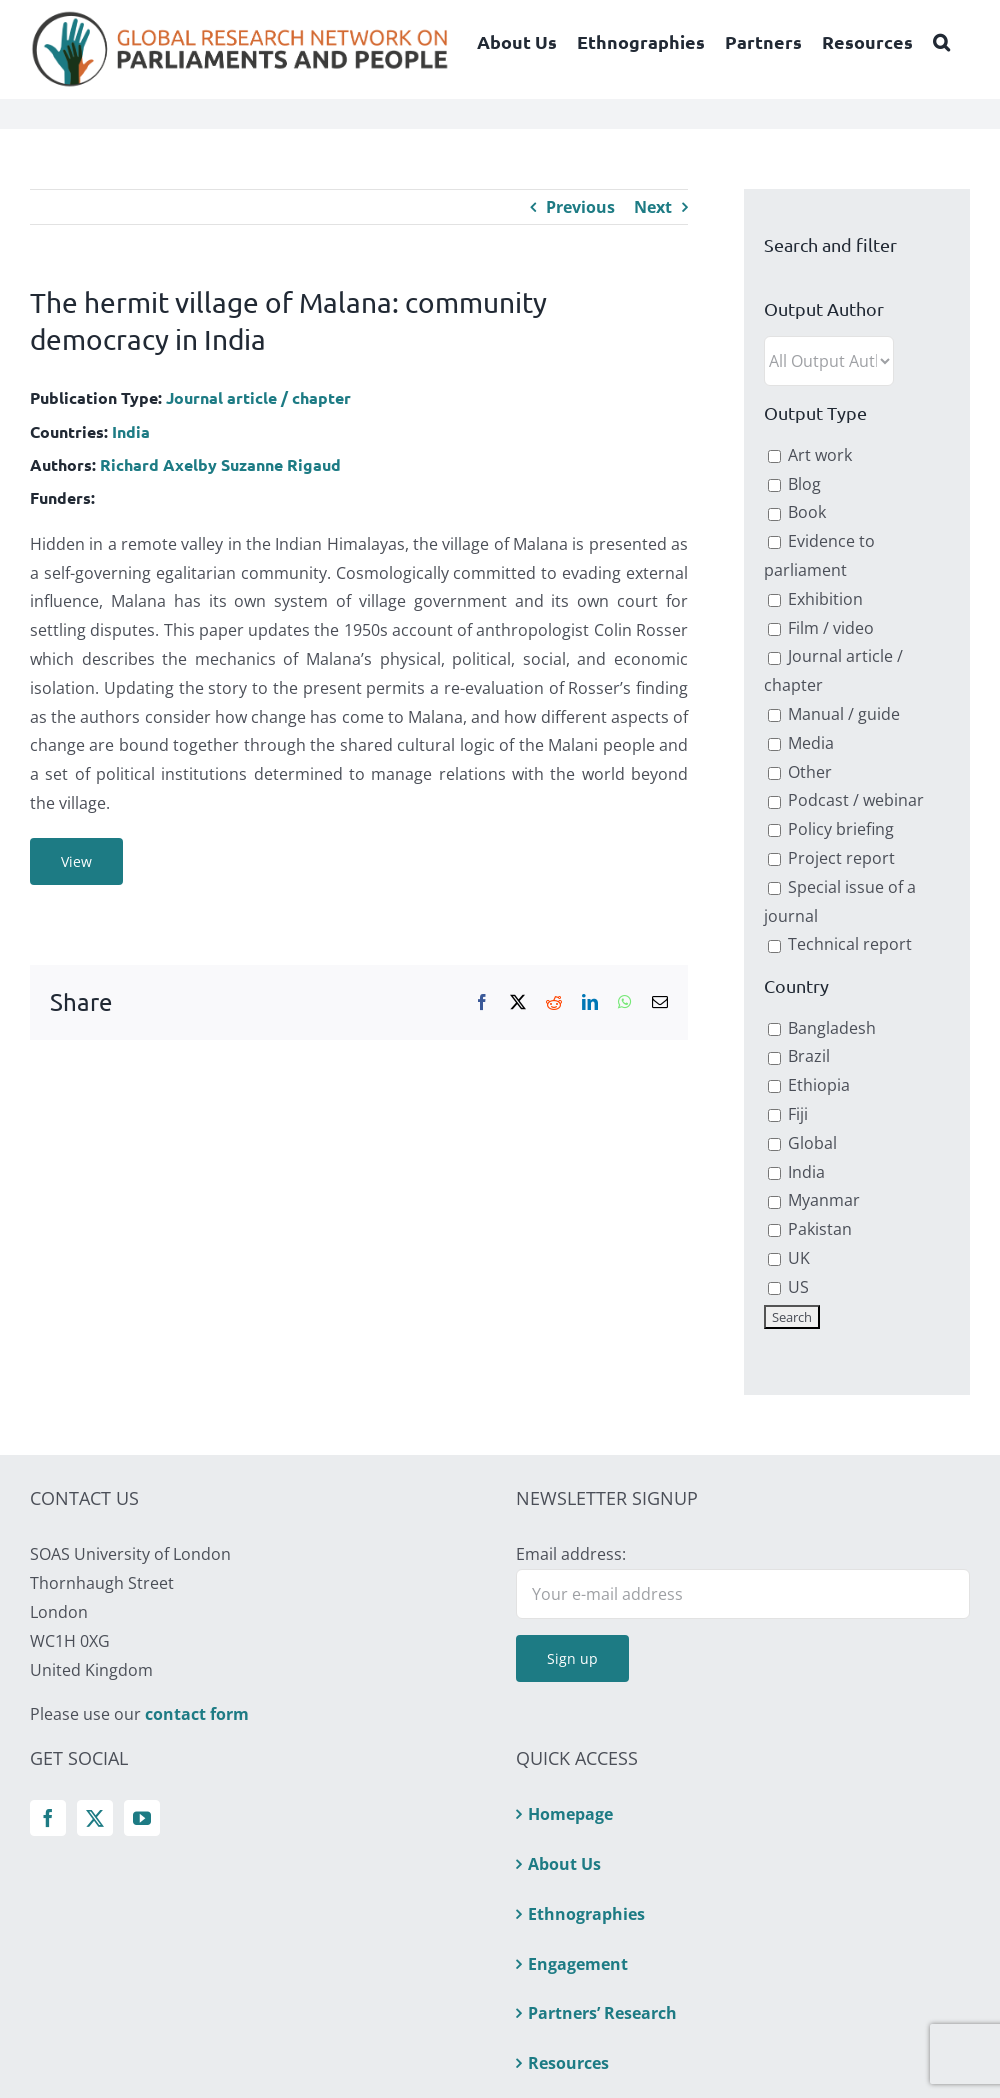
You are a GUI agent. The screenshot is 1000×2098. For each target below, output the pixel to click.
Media (801, 743)
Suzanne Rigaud (281, 464)
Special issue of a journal (840, 901)
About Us (564, 1864)
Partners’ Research (602, 2013)
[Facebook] (48, 1818)
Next (653, 207)
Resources (568, 2063)
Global (802, 1143)
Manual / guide (834, 714)
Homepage (570, 1814)
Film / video (821, 628)
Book (797, 512)
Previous (580, 207)
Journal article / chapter (258, 397)
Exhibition (815, 599)
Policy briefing (831, 829)
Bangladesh (822, 1028)
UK (789, 1258)
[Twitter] (95, 1818)
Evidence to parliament (819, 555)
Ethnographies (586, 1914)
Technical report (840, 944)
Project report (831, 858)
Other (800, 772)
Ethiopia (809, 1085)
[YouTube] (142, 1818)
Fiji (788, 1114)
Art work (810, 455)
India (131, 431)
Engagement (578, 1964)
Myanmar (814, 1200)
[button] (941, 42)
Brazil (799, 1056)
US (788, 1287)
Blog (794, 484)
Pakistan (810, 1229)
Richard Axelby (158, 464)
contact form (197, 1714)
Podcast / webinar (846, 800)
